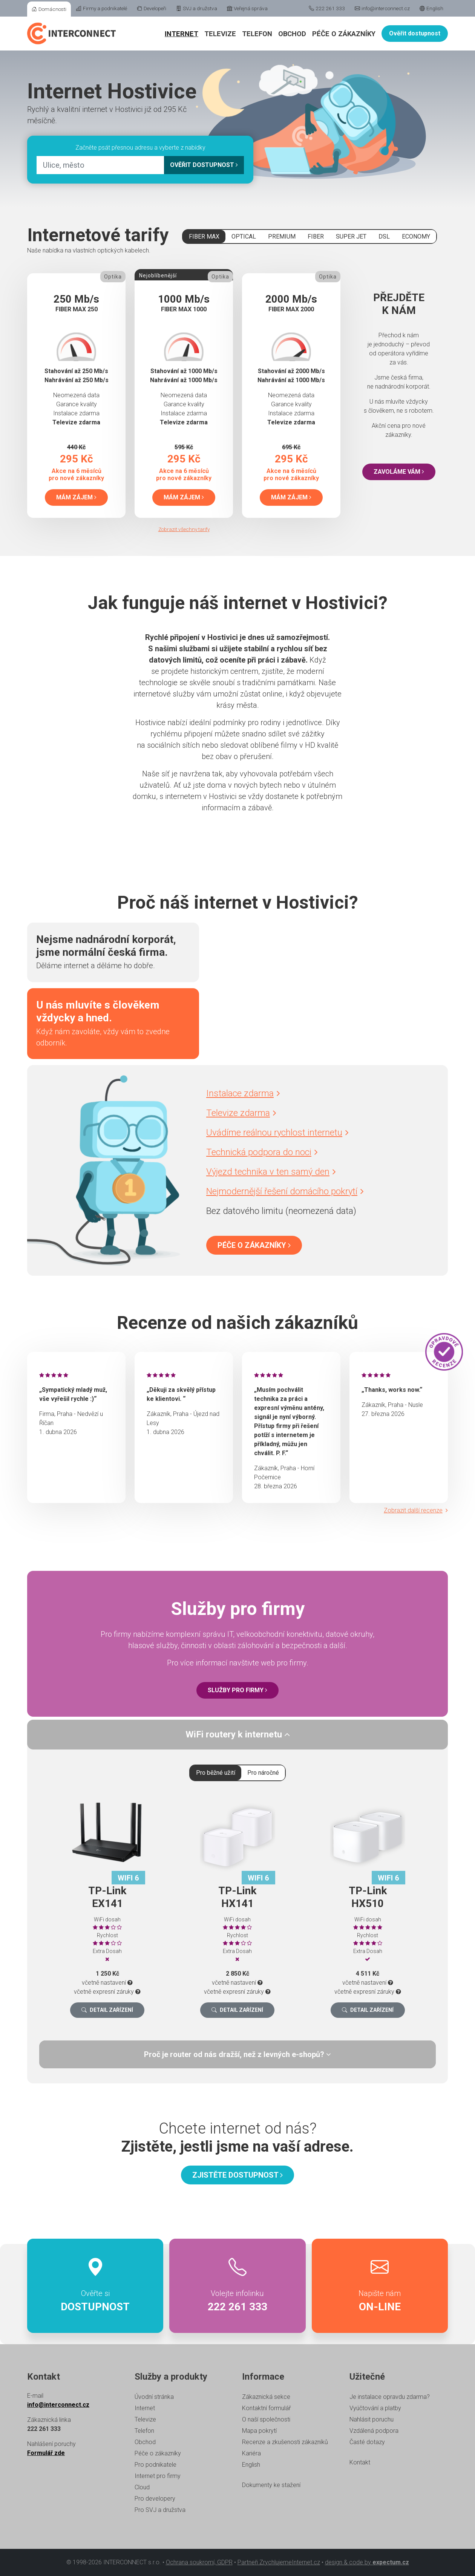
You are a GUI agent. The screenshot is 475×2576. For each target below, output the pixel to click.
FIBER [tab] (316, 236)
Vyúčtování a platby (375, 2408)
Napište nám (380, 2286)
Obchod (292, 34)
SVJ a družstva (196, 8)
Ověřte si (95, 2286)
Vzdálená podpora (373, 2430)
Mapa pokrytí (259, 2430)
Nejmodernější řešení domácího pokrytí (285, 1191)
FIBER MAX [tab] (204, 236)
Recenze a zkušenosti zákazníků (285, 2442)
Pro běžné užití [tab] (215, 1772)
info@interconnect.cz (382, 8)
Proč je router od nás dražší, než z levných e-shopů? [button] (237, 2054)
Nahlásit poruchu (371, 2419)
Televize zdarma (241, 1113)
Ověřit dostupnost (414, 33)
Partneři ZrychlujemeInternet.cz (279, 2562)
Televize (220, 34)
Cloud (142, 2487)
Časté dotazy (367, 2442)
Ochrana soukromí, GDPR (199, 2562)
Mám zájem (76, 497)
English (431, 8)
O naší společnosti (266, 2419)
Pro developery (155, 2498)
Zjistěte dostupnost (237, 2175)
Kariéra (251, 2453)
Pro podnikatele (155, 2464)
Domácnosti (49, 9)
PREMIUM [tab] (282, 236)
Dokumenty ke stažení (271, 2485)
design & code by (367, 2562)
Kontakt (359, 2462)
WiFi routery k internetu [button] (237, 1734)
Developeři (151, 8)
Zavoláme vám (399, 471)
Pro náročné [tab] (263, 1772)
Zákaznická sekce (266, 2396)
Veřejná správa (247, 8)
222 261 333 (327, 8)
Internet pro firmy (158, 2476)
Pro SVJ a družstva (160, 2509)
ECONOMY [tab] (416, 236)
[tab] (237, 1734)
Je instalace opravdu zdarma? (389, 2396)
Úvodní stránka (154, 2396)
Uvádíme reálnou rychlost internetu (277, 1132)
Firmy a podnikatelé (101, 8)
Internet (181, 34)
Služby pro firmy (237, 1690)
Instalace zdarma (243, 1093)
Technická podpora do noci (262, 1152)
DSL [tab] (384, 236)
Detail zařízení (107, 2010)
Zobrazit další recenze (416, 1510)
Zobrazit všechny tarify (184, 529)
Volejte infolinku (237, 2286)
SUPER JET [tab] (351, 236)
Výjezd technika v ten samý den (271, 1171)
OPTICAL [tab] (243, 236)
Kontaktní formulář (266, 2408)
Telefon (257, 34)
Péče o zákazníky (343, 34)
